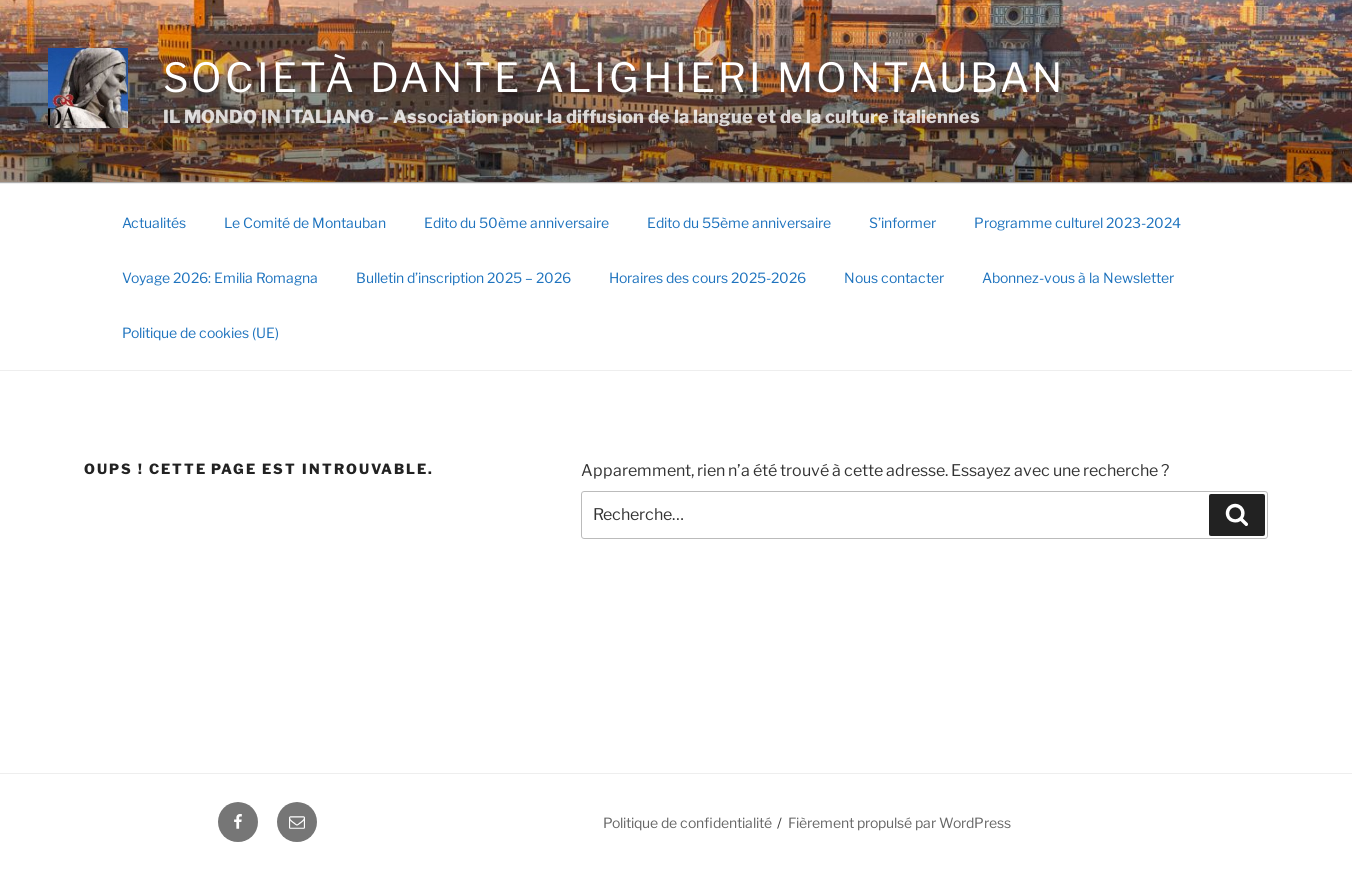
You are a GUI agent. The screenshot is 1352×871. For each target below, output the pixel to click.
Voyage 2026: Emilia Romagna (220, 277)
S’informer (902, 222)
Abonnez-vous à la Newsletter (1078, 277)
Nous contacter (894, 277)
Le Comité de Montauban (305, 222)
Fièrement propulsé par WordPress (899, 822)
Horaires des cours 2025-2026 (707, 277)
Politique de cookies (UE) (200, 332)
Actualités (154, 222)
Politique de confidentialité (687, 822)
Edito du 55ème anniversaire (739, 222)
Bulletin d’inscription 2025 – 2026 (463, 277)
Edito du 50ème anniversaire (516, 222)
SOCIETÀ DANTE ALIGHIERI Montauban (614, 77)
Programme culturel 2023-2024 (1077, 222)
